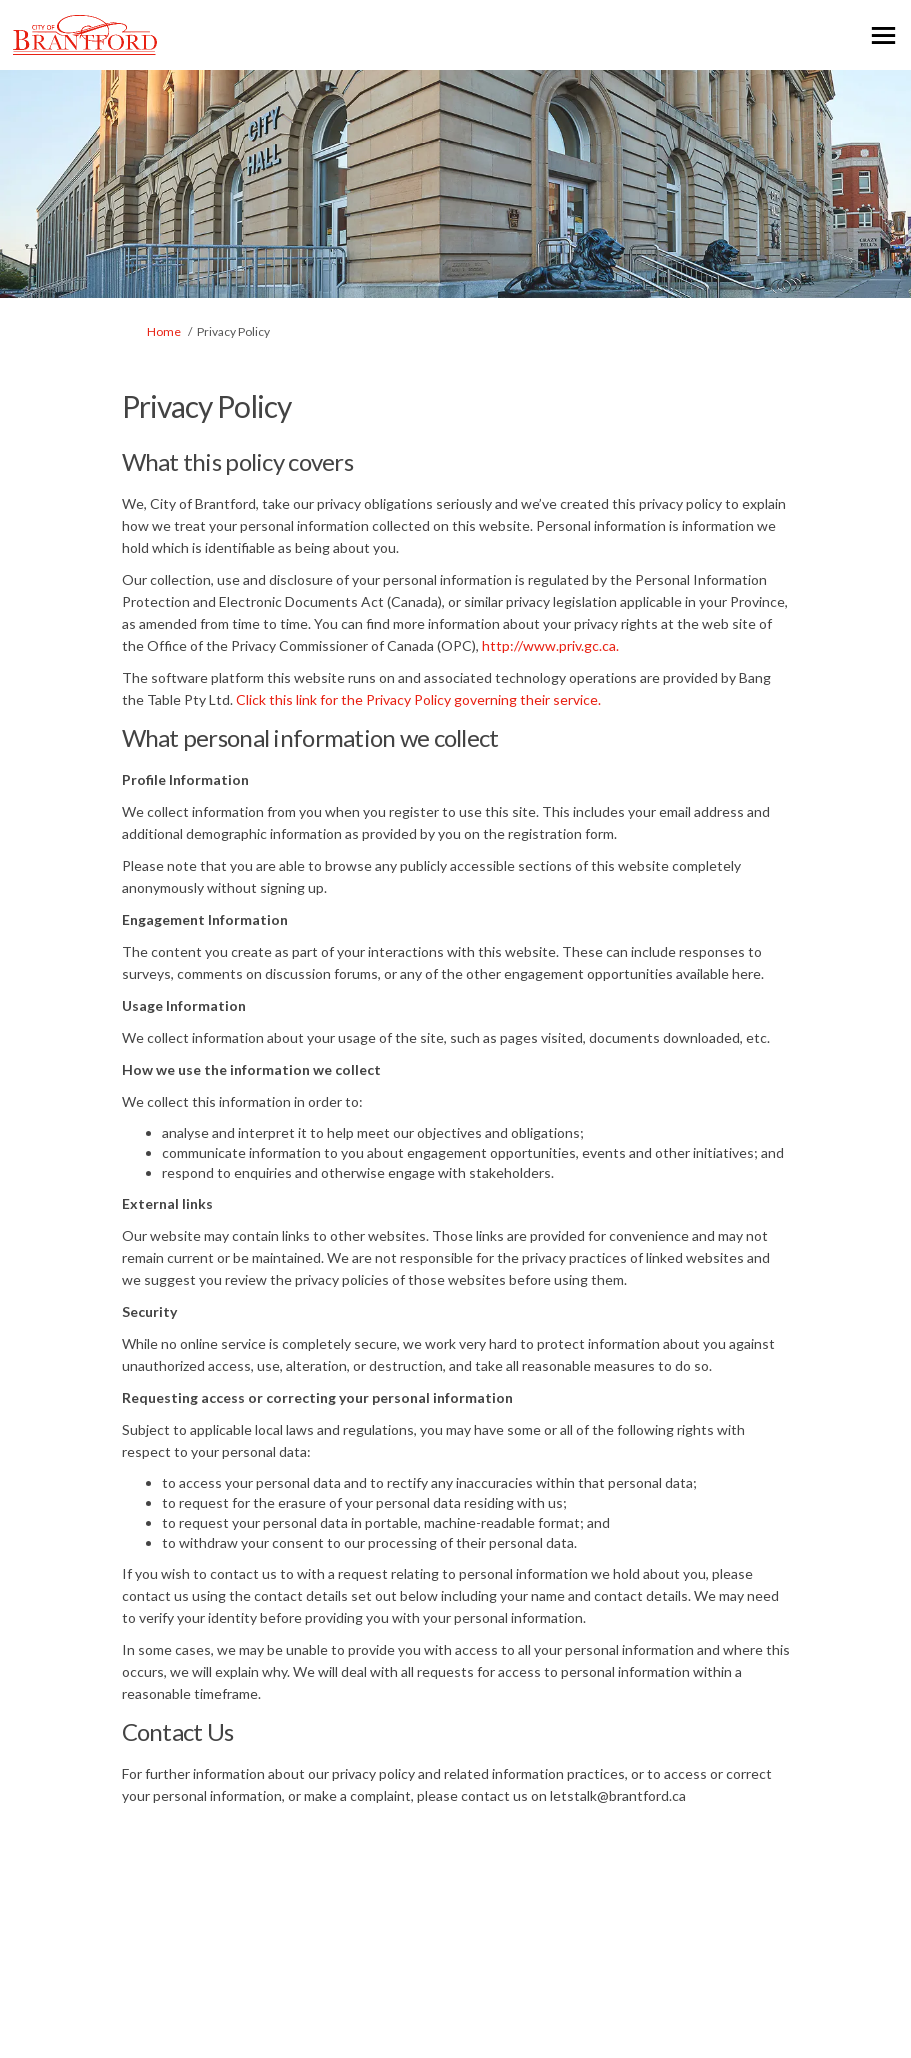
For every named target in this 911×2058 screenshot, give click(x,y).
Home (164, 331)
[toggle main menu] (883, 35)
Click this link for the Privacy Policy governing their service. (418, 699)
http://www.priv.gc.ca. (550, 645)
